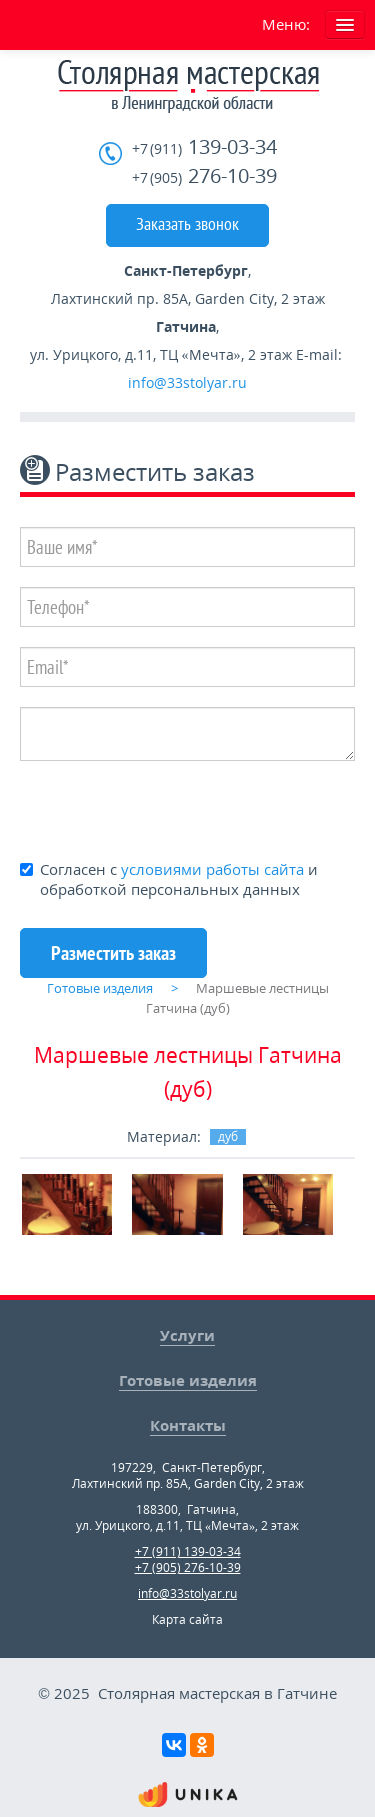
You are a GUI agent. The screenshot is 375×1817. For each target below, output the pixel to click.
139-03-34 (204, 147)
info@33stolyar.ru (187, 382)
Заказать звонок (187, 223)
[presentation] (172, 810)
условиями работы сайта (212, 869)
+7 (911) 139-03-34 (188, 1551)
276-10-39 (204, 176)
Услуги (187, 1335)
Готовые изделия (188, 1380)
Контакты (188, 1425)
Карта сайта (187, 1619)
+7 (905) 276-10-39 (188, 1567)
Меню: (286, 24)
